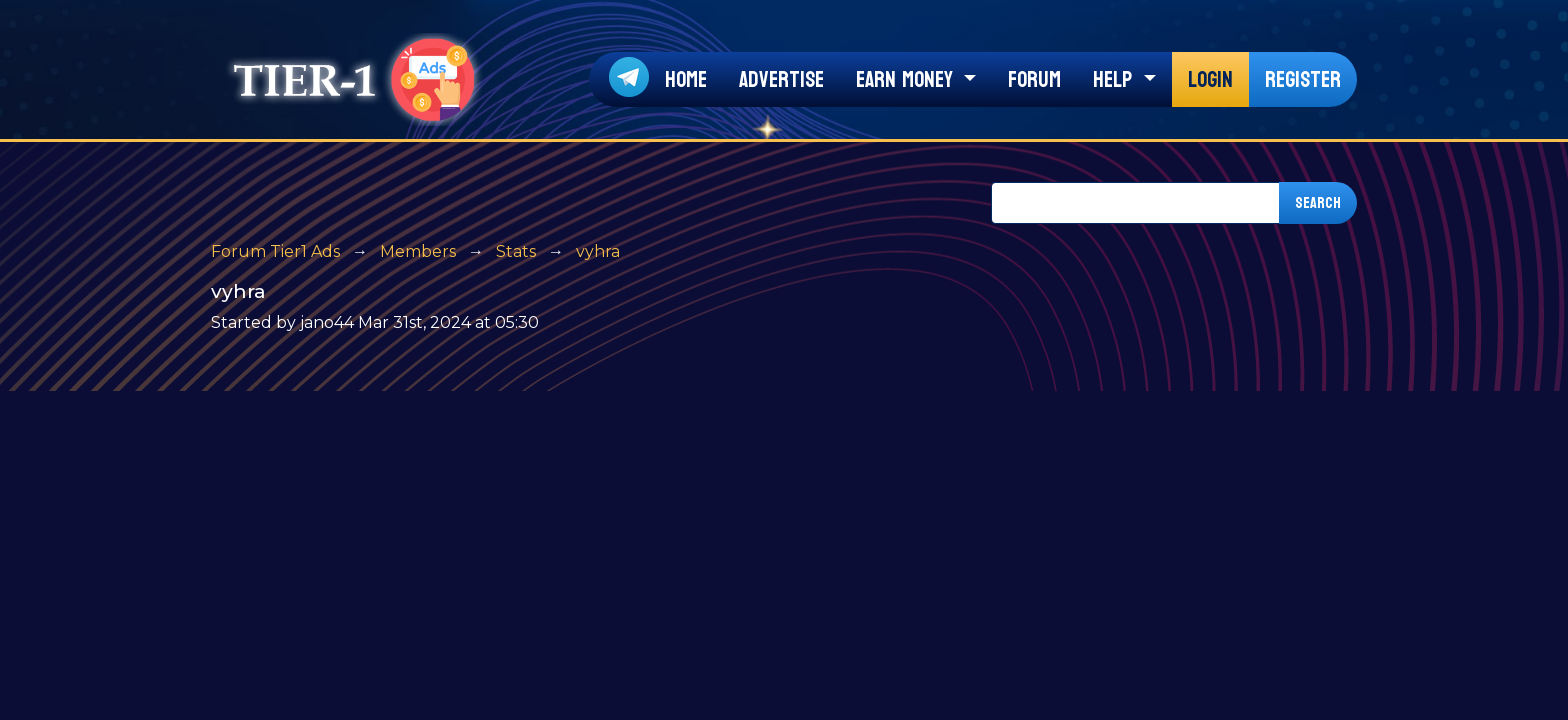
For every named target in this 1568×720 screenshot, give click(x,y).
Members (418, 251)
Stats (516, 251)
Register (1303, 80)
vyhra (598, 251)
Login (1210, 80)
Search (1318, 202)
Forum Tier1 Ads (275, 251)
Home (686, 80)
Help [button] (1115, 80)
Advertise (781, 80)
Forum (1034, 80)
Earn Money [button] (907, 80)
